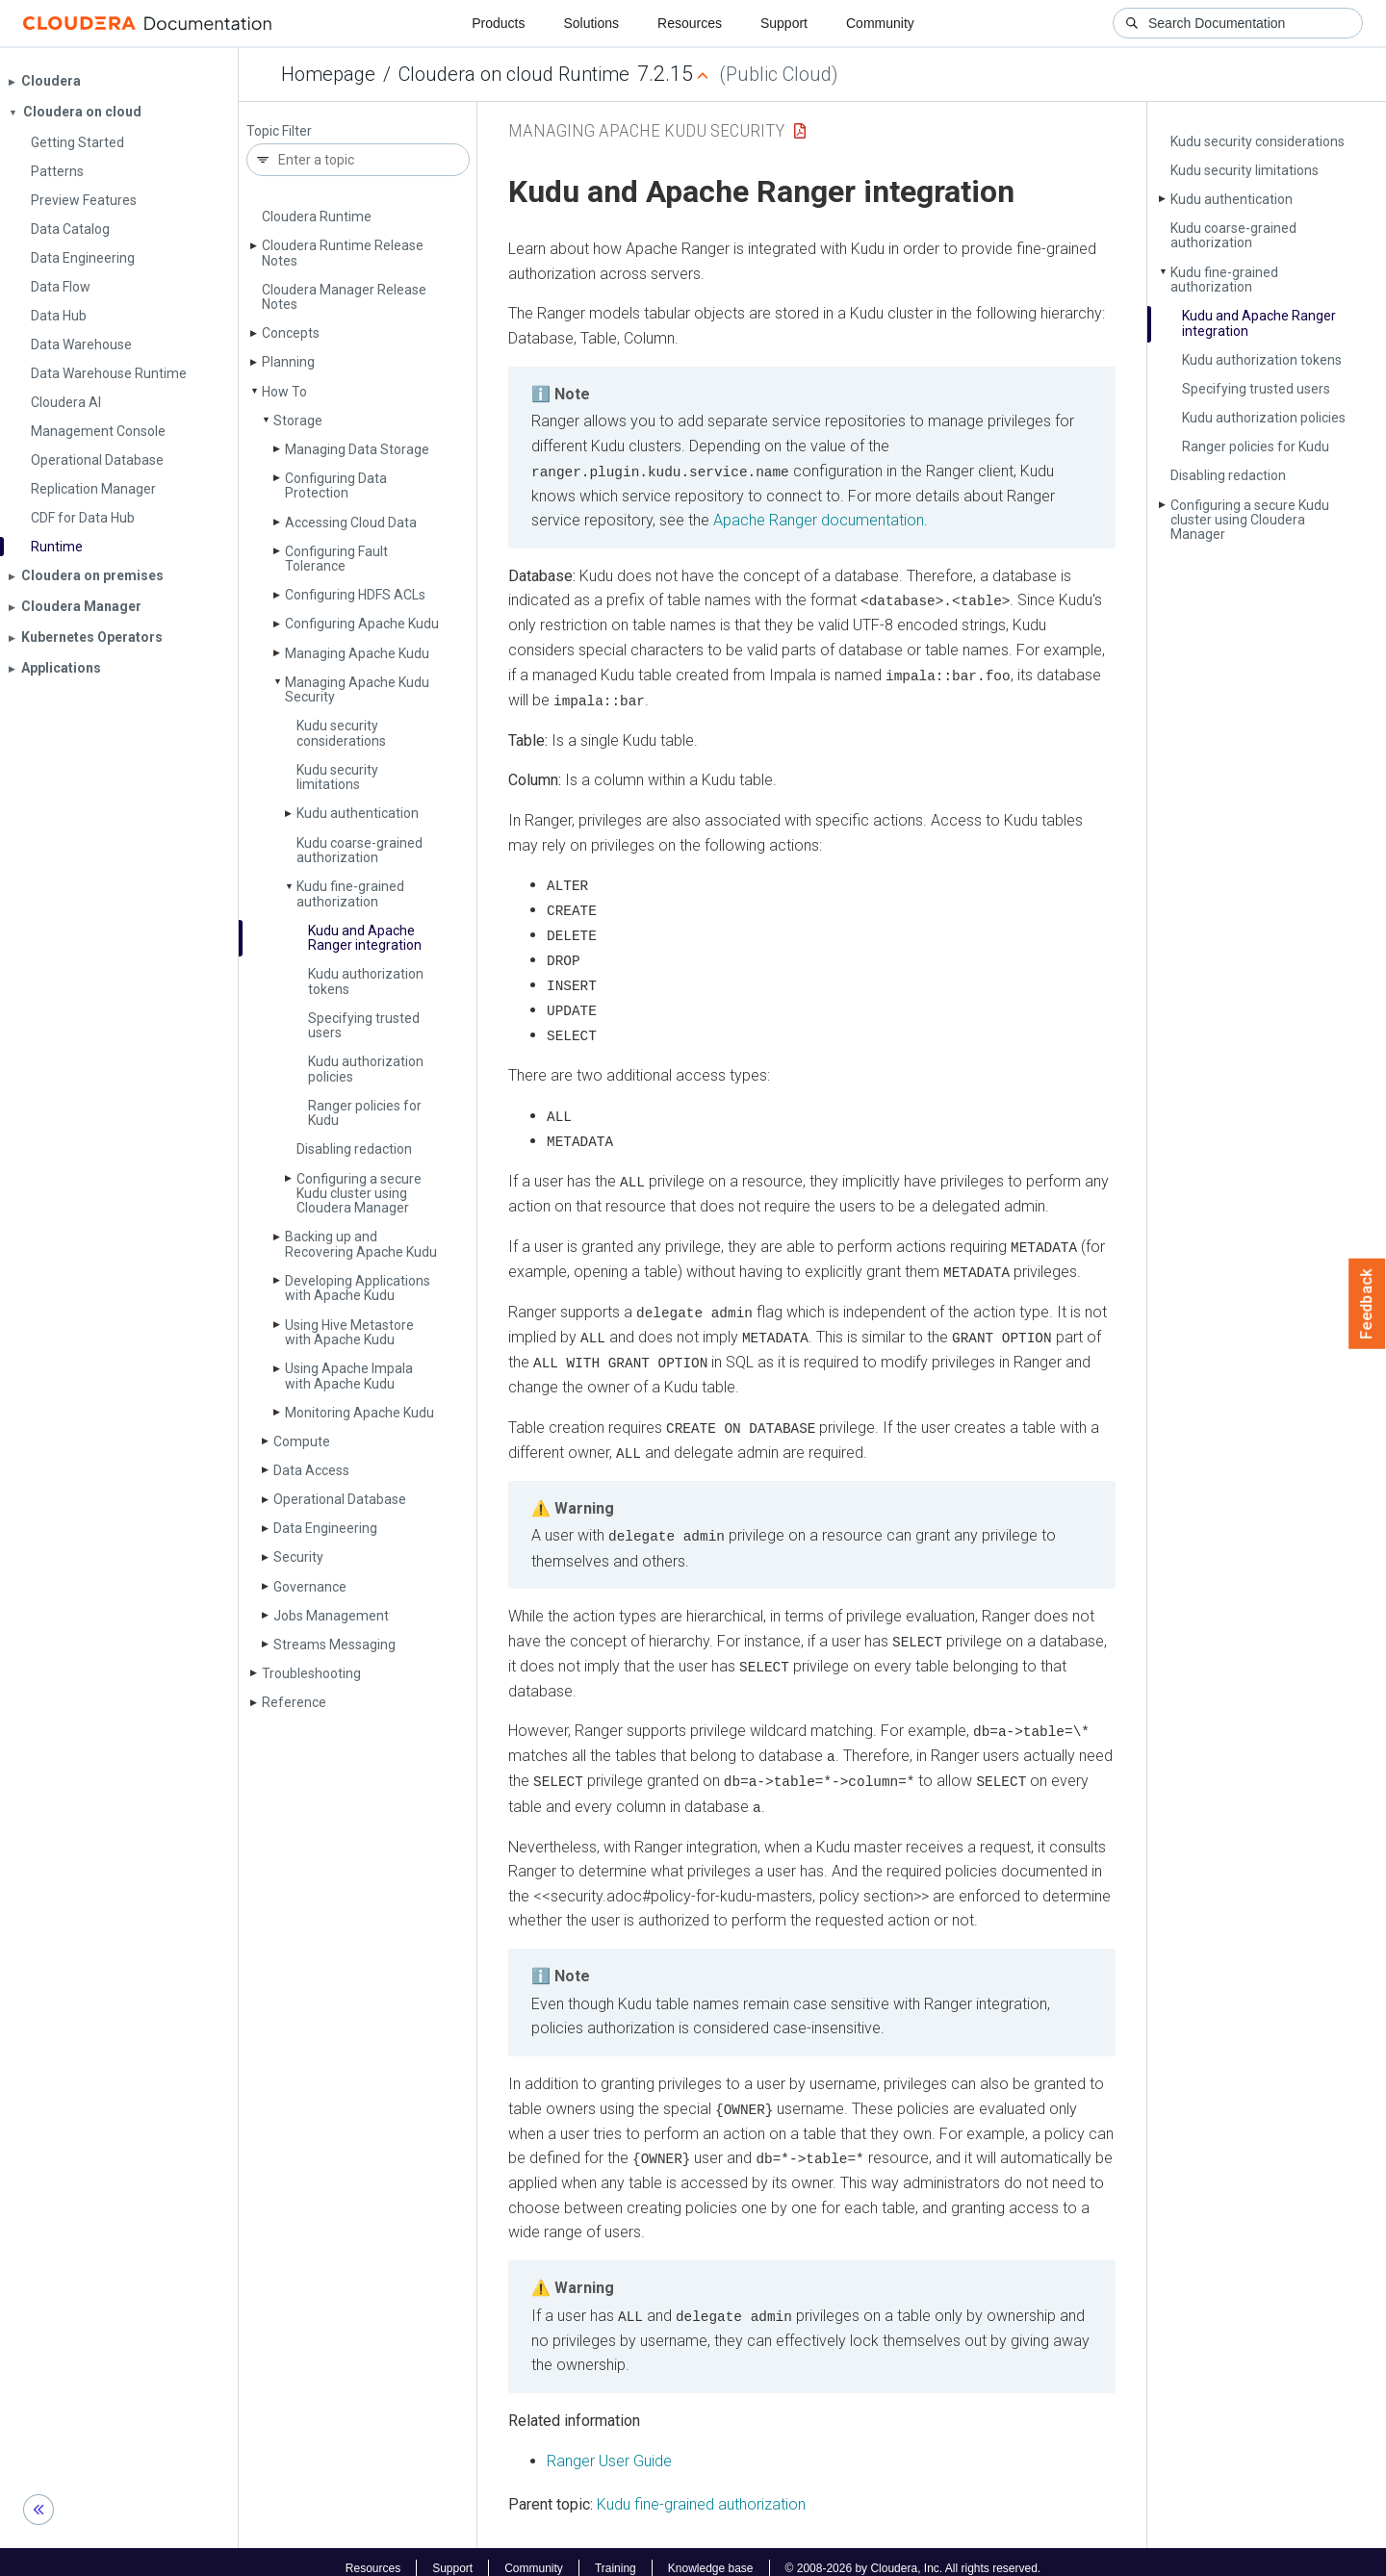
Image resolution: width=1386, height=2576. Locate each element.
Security (298, 1557)
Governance (309, 1586)
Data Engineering (325, 1528)
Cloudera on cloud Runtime (513, 74)
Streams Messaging (334, 1644)
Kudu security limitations (337, 777)
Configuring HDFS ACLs (355, 594)
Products (498, 23)
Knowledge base (711, 2555)
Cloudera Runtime (317, 216)
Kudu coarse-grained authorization (359, 850)
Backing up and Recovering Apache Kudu (361, 1244)
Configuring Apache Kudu (362, 623)
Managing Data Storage (357, 449)
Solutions (591, 23)
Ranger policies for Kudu (365, 1113)
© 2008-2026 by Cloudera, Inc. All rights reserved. (913, 2555)
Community (880, 23)
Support (784, 23)
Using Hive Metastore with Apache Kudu (349, 1332)
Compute (301, 1441)
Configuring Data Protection (336, 485)
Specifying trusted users (364, 1025)
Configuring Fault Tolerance (336, 559)
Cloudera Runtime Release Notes (343, 253)
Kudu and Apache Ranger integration (365, 938)
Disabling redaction (354, 1149)
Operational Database (339, 1499)
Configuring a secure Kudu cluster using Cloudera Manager (359, 1193)
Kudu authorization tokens (366, 981)
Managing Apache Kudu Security (357, 689)
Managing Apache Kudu (357, 653)
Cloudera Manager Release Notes (344, 297)
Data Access (311, 1470)
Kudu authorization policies (366, 1069)
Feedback (1367, 1303)
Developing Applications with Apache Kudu (357, 1288)
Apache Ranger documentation (818, 520)
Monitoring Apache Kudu (359, 1412)
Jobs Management (331, 1615)
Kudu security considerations (341, 733)
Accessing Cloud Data (351, 522)
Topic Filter (279, 131)
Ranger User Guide (609, 2447)
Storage (297, 420)
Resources (689, 23)
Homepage (328, 74)
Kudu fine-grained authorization (350, 893)
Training (615, 2555)
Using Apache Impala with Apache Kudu (349, 1375)
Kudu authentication (357, 813)
